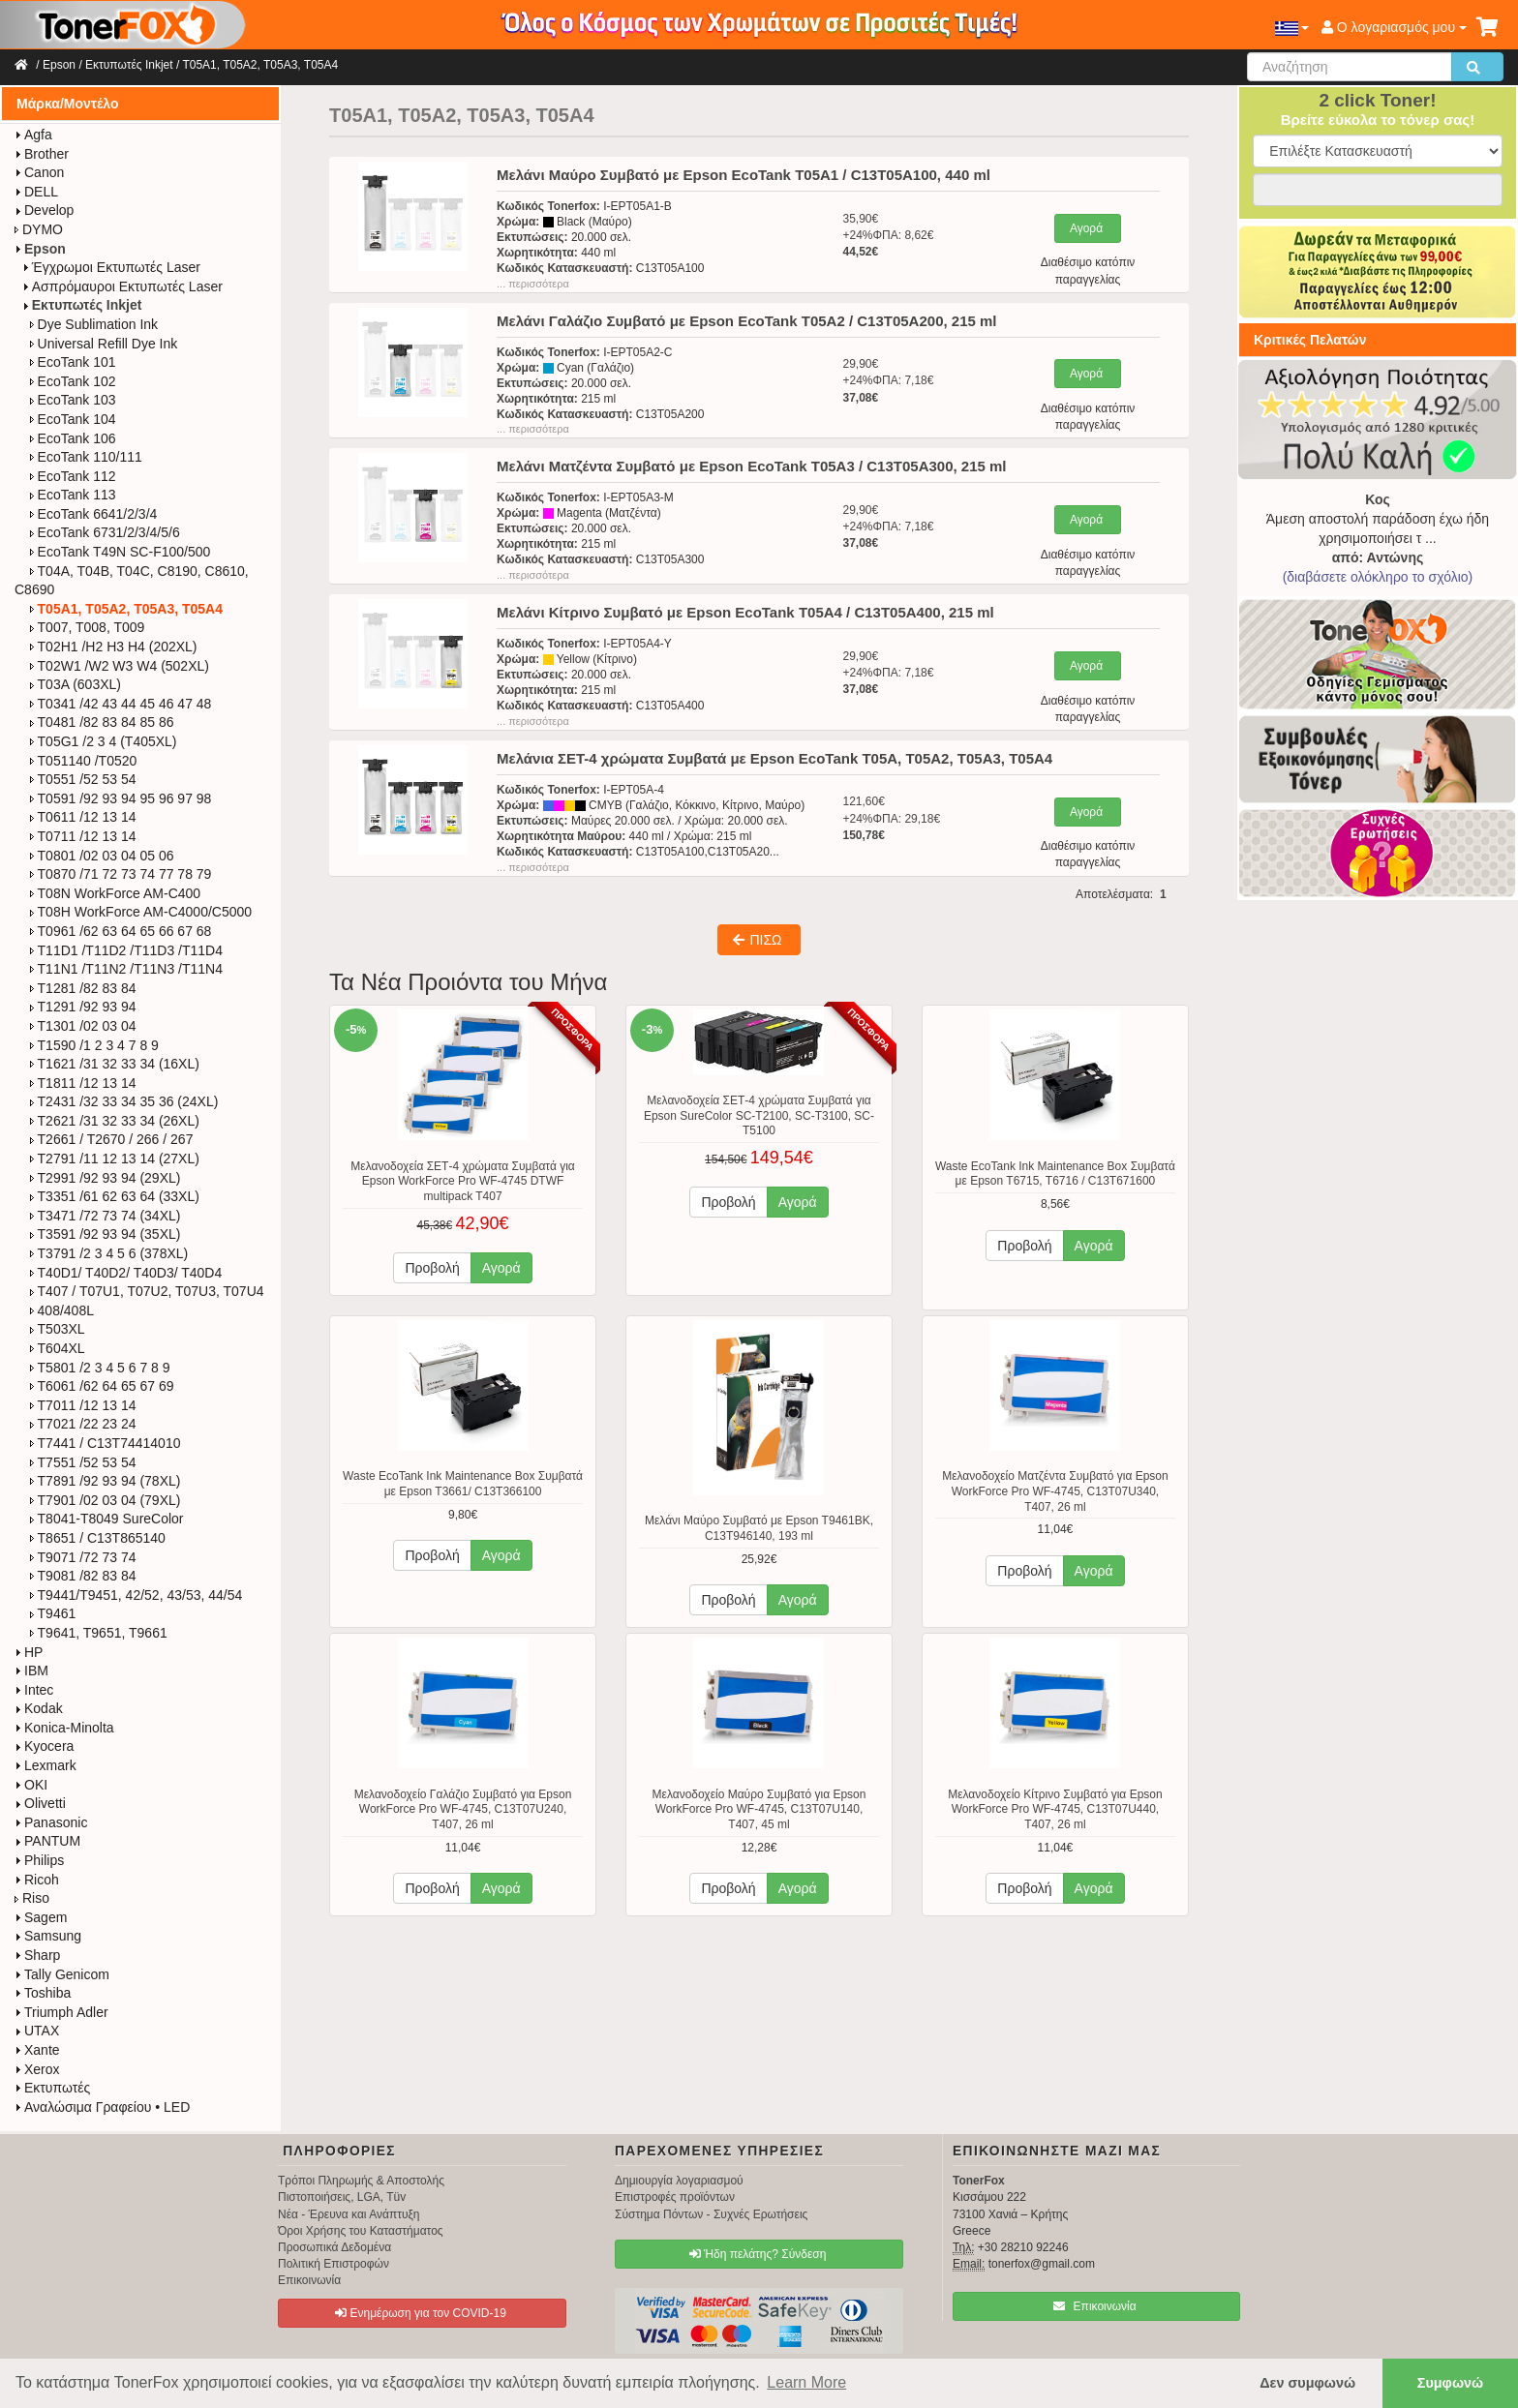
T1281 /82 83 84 (83, 988)
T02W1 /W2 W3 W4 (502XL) (119, 666)
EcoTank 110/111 (86, 457)
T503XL (57, 1329)
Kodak (39, 1708)
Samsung (48, 1935)
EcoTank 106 (73, 438)
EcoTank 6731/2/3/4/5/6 (105, 532)
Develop (44, 210)
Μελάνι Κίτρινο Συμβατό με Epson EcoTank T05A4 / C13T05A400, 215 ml (745, 612)
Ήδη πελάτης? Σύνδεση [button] (758, 2254)
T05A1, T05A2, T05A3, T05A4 (260, 65)
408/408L (62, 1310)
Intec (34, 1690)
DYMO (39, 229)
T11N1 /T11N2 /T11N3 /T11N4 (126, 969)
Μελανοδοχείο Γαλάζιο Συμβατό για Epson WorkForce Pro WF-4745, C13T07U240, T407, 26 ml (463, 1809)
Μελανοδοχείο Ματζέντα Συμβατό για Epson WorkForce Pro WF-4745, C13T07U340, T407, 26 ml (1055, 1491)
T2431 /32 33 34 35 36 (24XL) (124, 1101)
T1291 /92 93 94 (83, 1006)
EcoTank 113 (73, 494)
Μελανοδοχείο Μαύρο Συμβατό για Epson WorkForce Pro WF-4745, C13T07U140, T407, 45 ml (759, 1809)
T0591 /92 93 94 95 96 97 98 (121, 798)
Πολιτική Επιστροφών (333, 2264)
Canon (39, 172)
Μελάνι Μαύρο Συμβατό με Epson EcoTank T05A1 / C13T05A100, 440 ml (743, 174)
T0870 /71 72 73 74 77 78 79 (121, 874)
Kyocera (44, 1746)
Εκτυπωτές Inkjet (129, 65)
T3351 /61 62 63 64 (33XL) (114, 1196)
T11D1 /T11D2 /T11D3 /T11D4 (126, 950)
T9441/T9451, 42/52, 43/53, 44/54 (136, 1595)
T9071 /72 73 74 (83, 1557)
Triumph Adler (61, 2012)
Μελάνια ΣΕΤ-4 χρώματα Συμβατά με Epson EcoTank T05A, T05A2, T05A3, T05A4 (774, 758)
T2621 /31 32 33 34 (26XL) (114, 1121)
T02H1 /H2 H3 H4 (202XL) (113, 646)
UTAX (37, 2030)
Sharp (37, 1955)
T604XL (57, 1348)
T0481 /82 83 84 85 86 (102, 722)
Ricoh (37, 1879)
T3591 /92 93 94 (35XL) (105, 1234)
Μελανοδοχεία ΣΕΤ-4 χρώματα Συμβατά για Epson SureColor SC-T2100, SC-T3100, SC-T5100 (759, 1115)
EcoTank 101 (73, 362)
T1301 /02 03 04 (83, 1026)
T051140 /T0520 (83, 760)
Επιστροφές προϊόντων (675, 2197)
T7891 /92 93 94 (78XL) (105, 1481)
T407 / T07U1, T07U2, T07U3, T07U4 (147, 1291)
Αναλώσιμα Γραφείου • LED (102, 2107)
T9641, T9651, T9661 (98, 1632)
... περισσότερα (533, 283)
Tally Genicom (62, 1974)
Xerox (37, 2069)
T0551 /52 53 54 (83, 779)
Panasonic (51, 1822)
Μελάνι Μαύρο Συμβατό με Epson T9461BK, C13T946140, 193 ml (759, 1528)
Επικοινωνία (309, 2280)
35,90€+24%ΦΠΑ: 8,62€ (887, 235)
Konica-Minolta (64, 1727)
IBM (31, 1670)
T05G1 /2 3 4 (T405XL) (103, 741)
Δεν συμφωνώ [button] (1307, 2383)
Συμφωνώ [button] (1450, 2383)
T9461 (53, 1613)
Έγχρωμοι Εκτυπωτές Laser (111, 267)
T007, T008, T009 (87, 627)
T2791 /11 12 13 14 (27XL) (114, 1158)
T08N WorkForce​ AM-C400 (115, 893)
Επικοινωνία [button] (1094, 2306)
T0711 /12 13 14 (83, 836)
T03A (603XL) (75, 684)
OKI (31, 1784)
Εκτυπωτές (52, 2087)
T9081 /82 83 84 (83, 1575)
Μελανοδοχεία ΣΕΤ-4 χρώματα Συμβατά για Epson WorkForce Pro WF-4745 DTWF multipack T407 (462, 1181)
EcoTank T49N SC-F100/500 (120, 551)
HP (29, 1652)
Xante (37, 2050)
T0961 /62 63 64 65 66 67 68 (121, 931)
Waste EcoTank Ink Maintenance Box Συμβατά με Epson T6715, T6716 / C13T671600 (1055, 1174)
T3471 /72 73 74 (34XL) (105, 1215)
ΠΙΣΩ (757, 940)
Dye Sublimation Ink (94, 324)
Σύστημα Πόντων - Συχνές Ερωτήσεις (711, 2214)
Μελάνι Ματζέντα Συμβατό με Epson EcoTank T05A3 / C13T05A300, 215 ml (751, 466)
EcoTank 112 (73, 476)
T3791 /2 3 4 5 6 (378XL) (109, 1253)
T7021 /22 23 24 (83, 1423)
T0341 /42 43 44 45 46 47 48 (121, 703)
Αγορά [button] (501, 1268)
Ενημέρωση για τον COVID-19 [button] (420, 2313)
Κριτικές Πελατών (1310, 339)
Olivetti (40, 1803)
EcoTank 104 (73, 419)
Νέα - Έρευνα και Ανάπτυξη (349, 2214)
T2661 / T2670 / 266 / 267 (112, 1139)
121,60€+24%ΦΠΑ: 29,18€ (891, 818)
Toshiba (43, 1993)
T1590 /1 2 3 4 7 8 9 (94, 1045)
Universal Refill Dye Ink (104, 343)
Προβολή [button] (432, 1268)
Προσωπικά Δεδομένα (334, 2247)
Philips (39, 1860)
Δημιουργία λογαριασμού (679, 2180)
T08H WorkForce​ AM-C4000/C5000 (141, 911)
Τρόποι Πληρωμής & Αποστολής (361, 2180)
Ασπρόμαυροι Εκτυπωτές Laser (122, 286)
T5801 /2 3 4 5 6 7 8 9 (100, 1367)
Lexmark (45, 1765)
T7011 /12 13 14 (83, 1405)
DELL (36, 191)
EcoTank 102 (73, 381)
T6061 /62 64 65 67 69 (102, 1386)
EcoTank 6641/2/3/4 (94, 514)
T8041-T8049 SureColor (107, 1518)
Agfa (33, 134)
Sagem (41, 1917)
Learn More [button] (806, 2382)
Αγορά (1086, 228)
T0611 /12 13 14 (83, 817)
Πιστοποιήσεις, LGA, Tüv (342, 2197)
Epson (59, 65)
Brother (42, 154)
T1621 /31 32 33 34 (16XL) (114, 1063)
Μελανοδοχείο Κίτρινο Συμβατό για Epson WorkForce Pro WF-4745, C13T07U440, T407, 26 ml (1055, 1809)
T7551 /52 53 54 (83, 1462)
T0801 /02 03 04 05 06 (102, 855)
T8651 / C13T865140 (98, 1538)
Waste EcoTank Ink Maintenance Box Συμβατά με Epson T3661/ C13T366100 (463, 1483)
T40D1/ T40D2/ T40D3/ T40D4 (126, 1272)
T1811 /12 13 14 (83, 1083)
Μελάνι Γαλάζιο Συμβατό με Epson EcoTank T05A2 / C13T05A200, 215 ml (746, 321)
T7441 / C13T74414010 (105, 1443)
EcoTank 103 (73, 399)
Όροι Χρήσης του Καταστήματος (360, 2231)
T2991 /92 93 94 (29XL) (105, 1178)
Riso (32, 1898)
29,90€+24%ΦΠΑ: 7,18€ (887, 380)
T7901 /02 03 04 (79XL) (105, 1500)
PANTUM (47, 1841)
